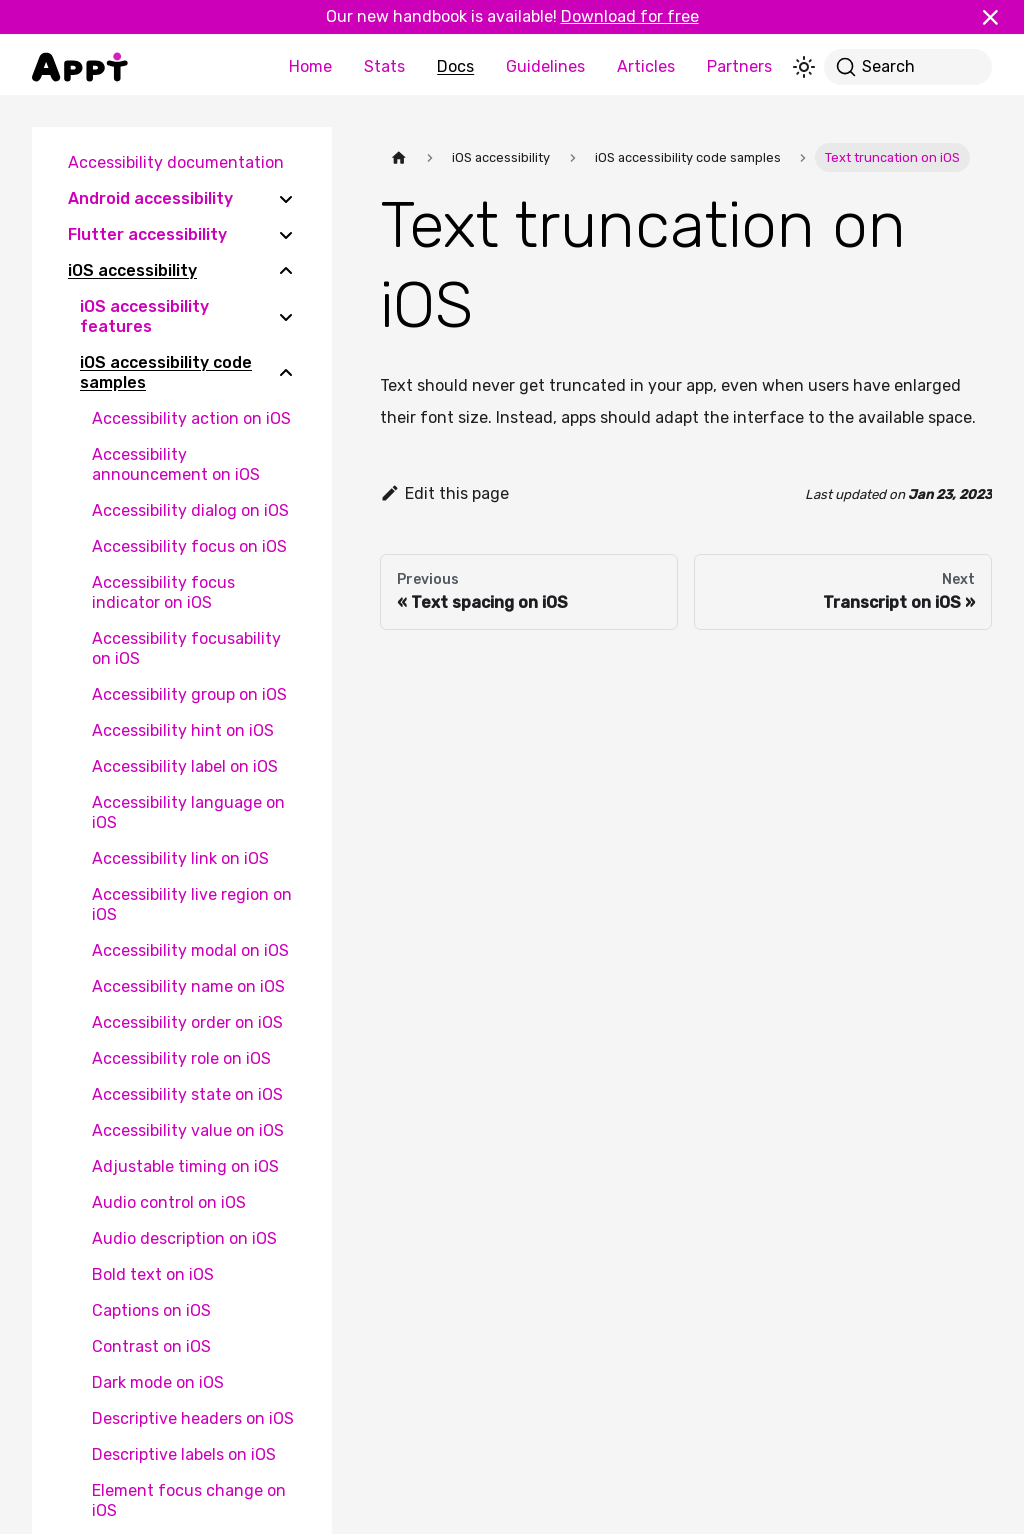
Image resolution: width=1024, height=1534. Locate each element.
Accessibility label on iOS (185, 766)
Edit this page (444, 493)
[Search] (908, 67)
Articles (646, 66)
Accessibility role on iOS (181, 1058)
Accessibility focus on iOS (189, 546)
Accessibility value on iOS (188, 1130)
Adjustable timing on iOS (185, 1166)
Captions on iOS (151, 1310)
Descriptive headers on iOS (193, 1418)
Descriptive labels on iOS (184, 1454)
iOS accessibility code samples (166, 372)
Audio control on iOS (169, 1202)
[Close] (999, 17)
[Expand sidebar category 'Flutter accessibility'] (286, 235)
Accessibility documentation (176, 162)
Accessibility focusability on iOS (186, 648)
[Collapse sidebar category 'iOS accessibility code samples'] (286, 373)
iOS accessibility (132, 270)
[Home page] (399, 157)
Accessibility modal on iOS (190, 950)
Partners (739, 66)
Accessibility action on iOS (191, 418)
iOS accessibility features (144, 316)
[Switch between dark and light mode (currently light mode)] (804, 67)
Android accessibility (150, 198)
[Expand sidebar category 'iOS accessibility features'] (286, 317)
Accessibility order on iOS (187, 1022)
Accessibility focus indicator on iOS (163, 592)
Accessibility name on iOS (188, 986)
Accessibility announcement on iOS (176, 464)
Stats (384, 66)
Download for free (630, 16)
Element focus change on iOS (189, 1500)
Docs (455, 66)
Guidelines (545, 66)
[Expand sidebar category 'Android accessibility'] (286, 199)
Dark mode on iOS (158, 1382)
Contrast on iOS (151, 1346)
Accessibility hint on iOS (183, 730)
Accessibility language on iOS (188, 812)
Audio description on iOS (184, 1238)
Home (310, 66)
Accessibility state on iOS (187, 1094)
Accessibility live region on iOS (192, 904)
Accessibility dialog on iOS (190, 510)
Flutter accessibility (147, 234)
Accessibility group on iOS (189, 694)
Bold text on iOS (153, 1274)
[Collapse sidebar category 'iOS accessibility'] (286, 271)
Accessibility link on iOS (180, 858)
